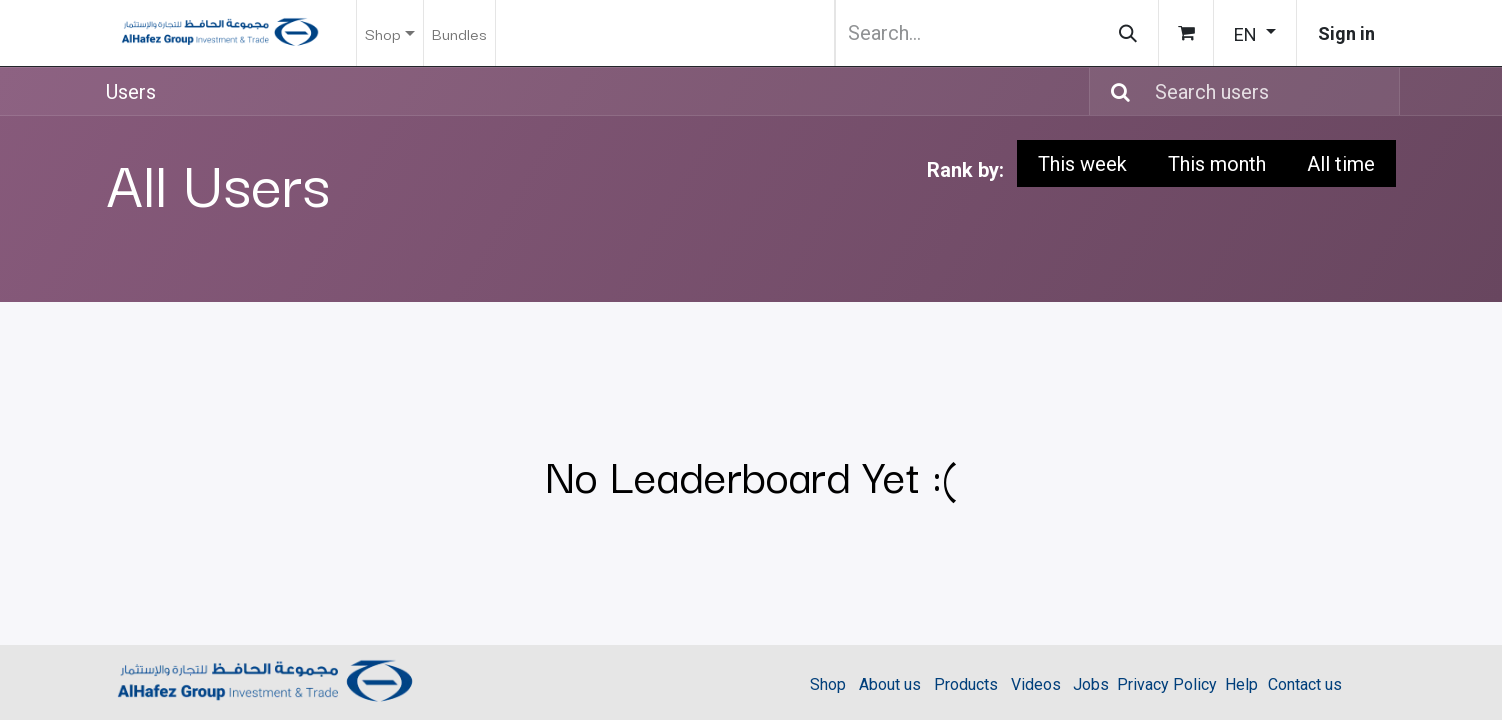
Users (131, 92)
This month (1217, 164)
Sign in (1346, 33)
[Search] (1128, 33)
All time (1341, 164)
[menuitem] (459, 33)
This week (1082, 164)
